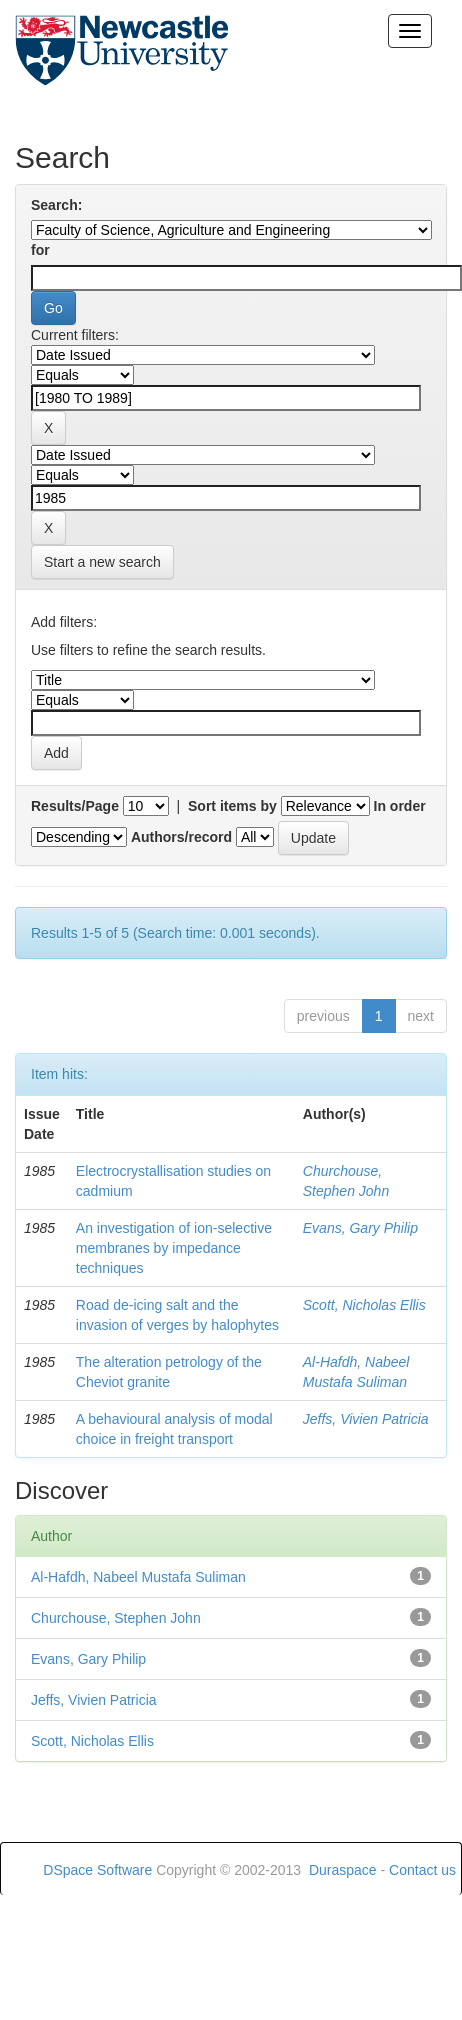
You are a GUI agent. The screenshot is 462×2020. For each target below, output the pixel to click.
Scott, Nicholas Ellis (364, 1305)
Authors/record (181, 837)
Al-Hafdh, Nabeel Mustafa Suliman (138, 1577)
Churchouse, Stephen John (116, 1618)
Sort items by (232, 806)
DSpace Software (97, 1870)
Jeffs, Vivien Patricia (366, 1419)
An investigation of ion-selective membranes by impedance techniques (174, 1248)
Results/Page (75, 806)
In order (400, 806)
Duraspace (343, 1870)
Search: (56, 205)
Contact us (422, 1870)
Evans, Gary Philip (360, 1228)
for (40, 250)
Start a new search (102, 562)
